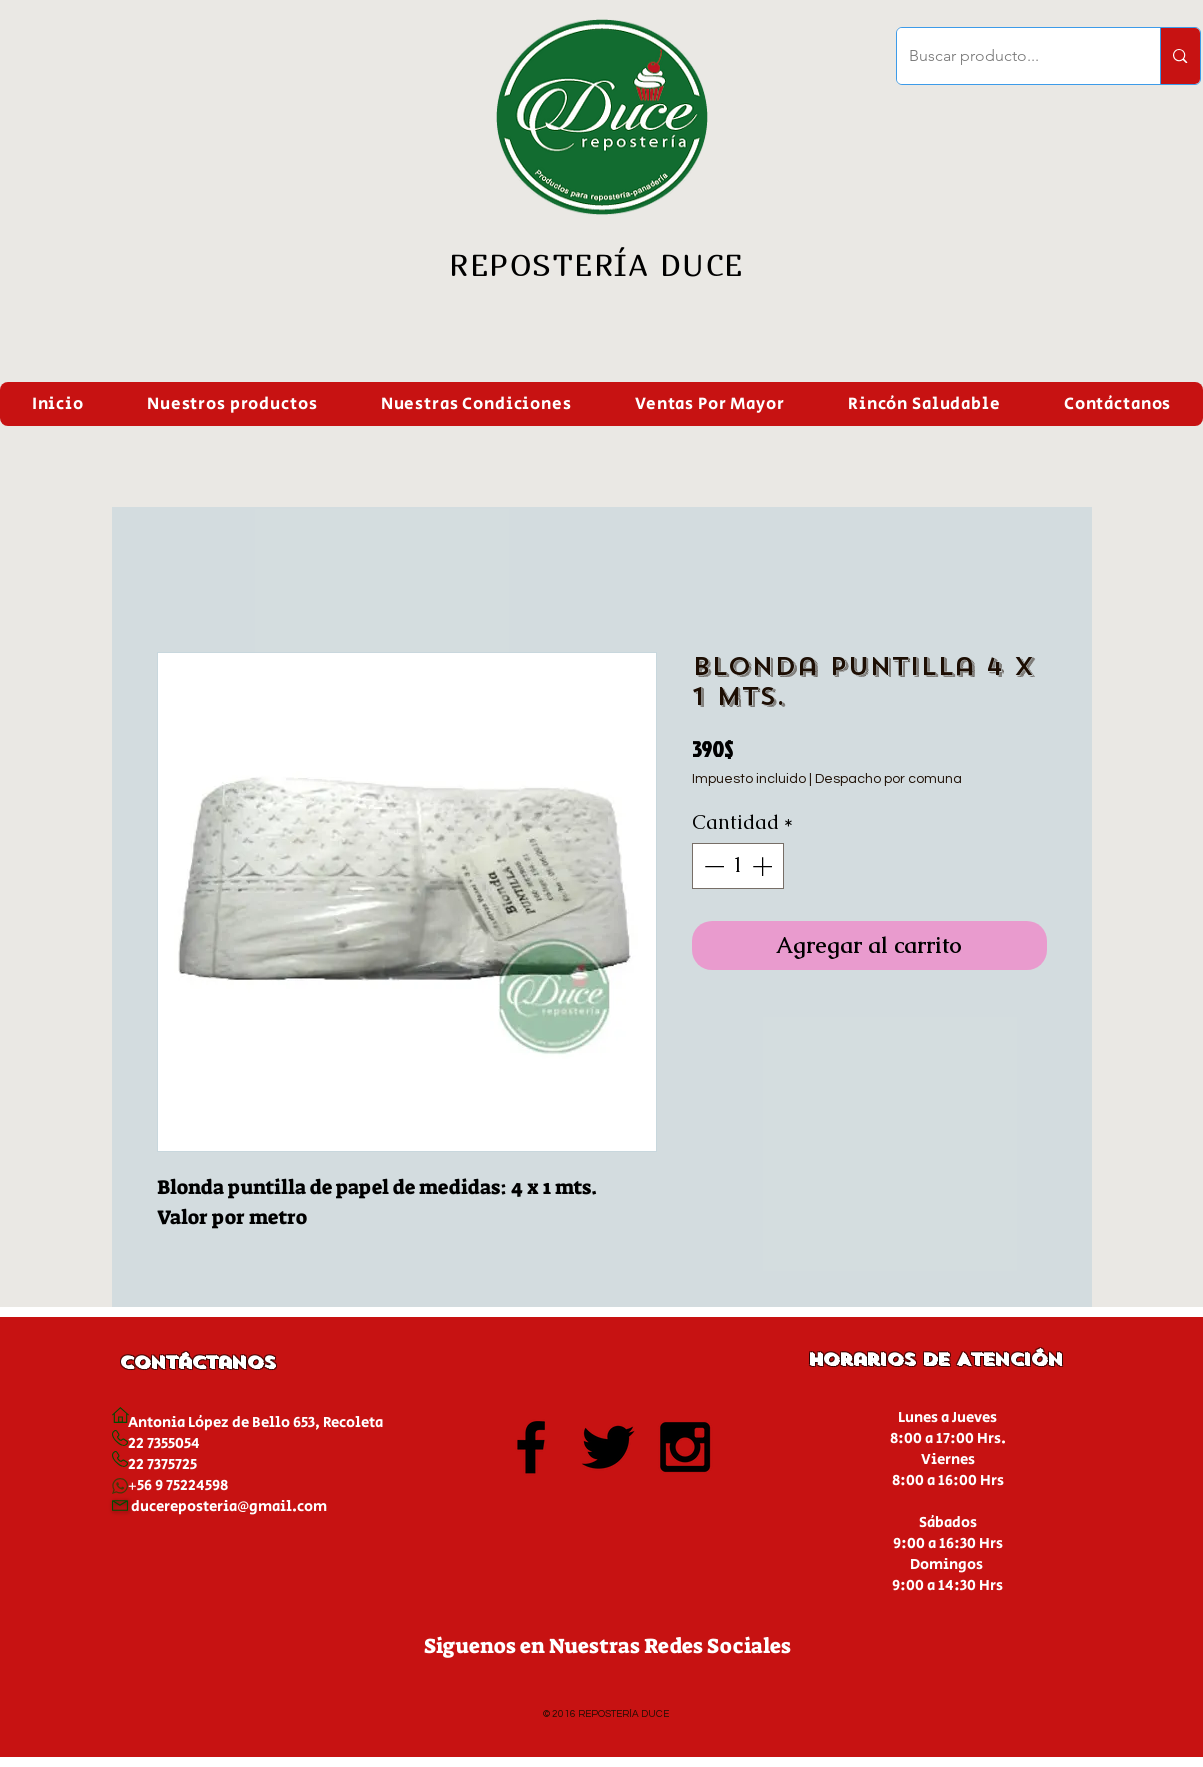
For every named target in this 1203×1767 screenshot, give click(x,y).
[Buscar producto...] (1014, 56)
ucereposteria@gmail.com (233, 1506)
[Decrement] (712, 866)
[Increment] (764, 866)
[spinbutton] (738, 866)
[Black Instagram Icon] (685, 1447)
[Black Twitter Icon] (608, 1447)
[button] (232, 404)
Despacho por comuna (888, 779)
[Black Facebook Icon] (531, 1447)
